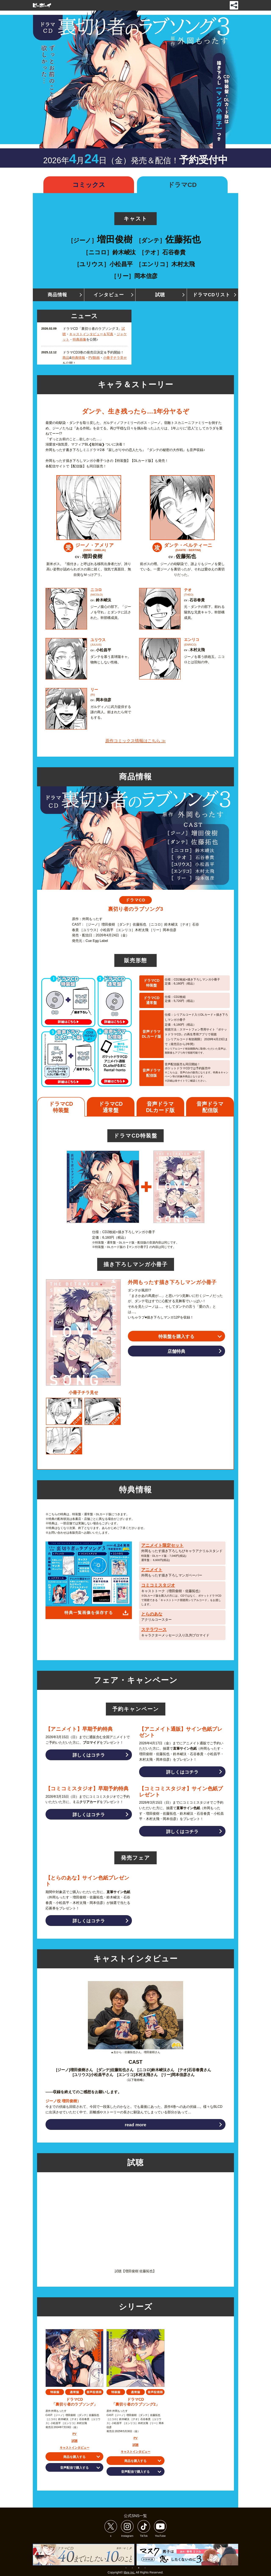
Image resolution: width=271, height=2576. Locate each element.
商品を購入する (74, 2457)
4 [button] (145, 2567)
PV (74, 2433)
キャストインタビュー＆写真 (91, 334)
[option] (84, 2554)
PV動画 (94, 357)
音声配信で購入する (74, 2467)
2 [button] (132, 2567)
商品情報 (57, 294)
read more (135, 2124)
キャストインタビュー (74, 2447)
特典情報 (78, 357)
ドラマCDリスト (211, 294)
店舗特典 (176, 1351)
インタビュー (109, 294)
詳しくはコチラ (89, 1755)
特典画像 (79, 339)
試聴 (160, 294)
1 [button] (126, 2567)
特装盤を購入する (176, 1336)
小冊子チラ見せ (115, 357)
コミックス (88, 184)
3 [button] (139, 2567)
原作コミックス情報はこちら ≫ (135, 740)
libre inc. (129, 2572)
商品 (65, 357)
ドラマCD (182, 184)
